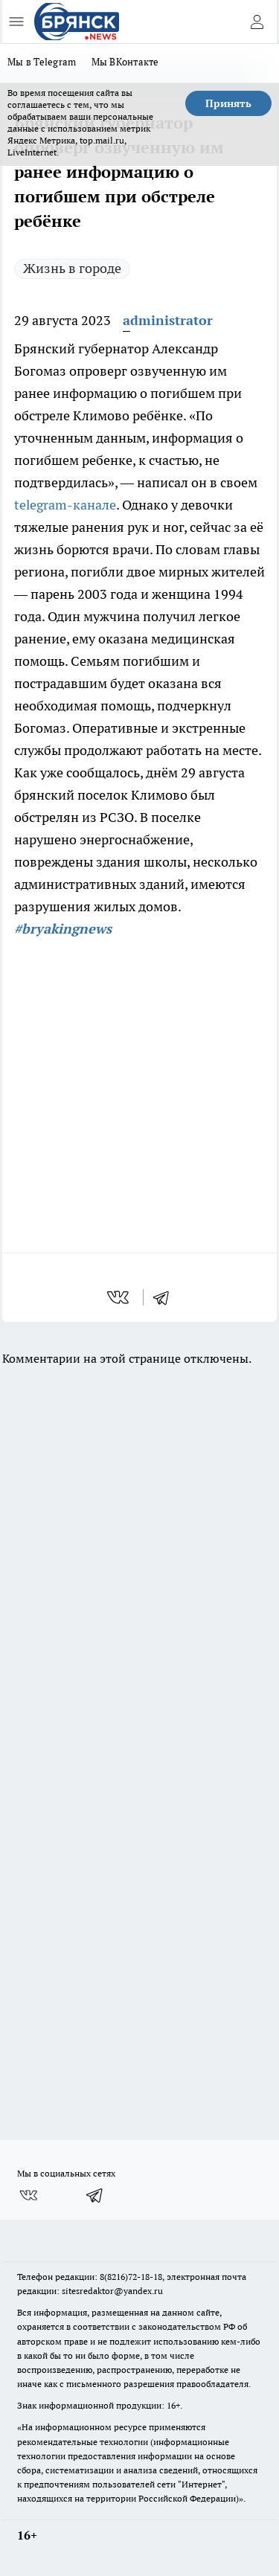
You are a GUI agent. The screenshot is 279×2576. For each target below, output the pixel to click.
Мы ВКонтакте (125, 61)
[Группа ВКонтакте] (28, 2195)
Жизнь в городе (72, 268)
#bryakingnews (63, 928)
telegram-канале (65, 504)
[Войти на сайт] (257, 21)
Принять (228, 103)
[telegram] (166, 1297)
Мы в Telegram (42, 61)
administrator (168, 320)
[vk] (119, 1297)
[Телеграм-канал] (95, 2195)
